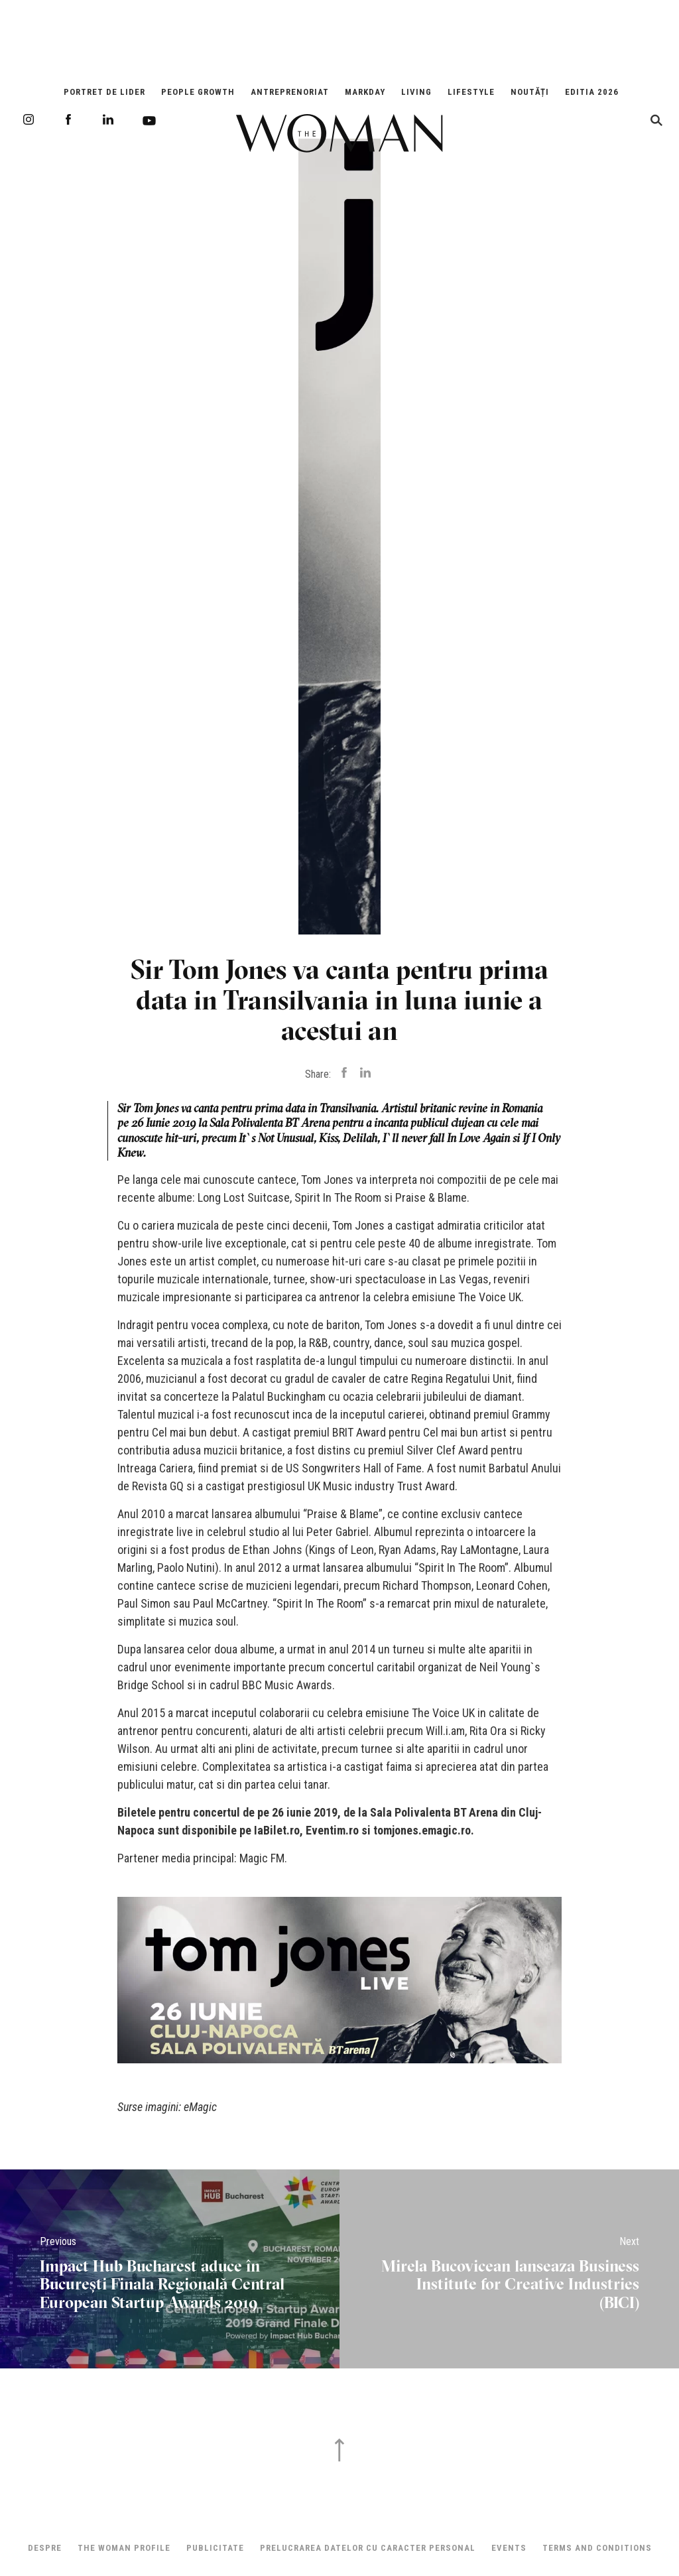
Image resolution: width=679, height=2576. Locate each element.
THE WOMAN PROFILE (124, 2548)
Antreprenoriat (290, 92)
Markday (365, 92)
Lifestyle (471, 92)
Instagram (28, 119)
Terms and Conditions (597, 2548)
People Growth (198, 92)
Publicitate (215, 2548)
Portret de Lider (104, 92)
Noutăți (530, 92)
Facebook (68, 119)
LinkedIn (108, 119)
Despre (45, 2548)
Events (508, 2548)
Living (416, 92)
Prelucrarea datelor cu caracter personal (367, 2548)
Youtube (149, 120)
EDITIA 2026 (592, 92)
